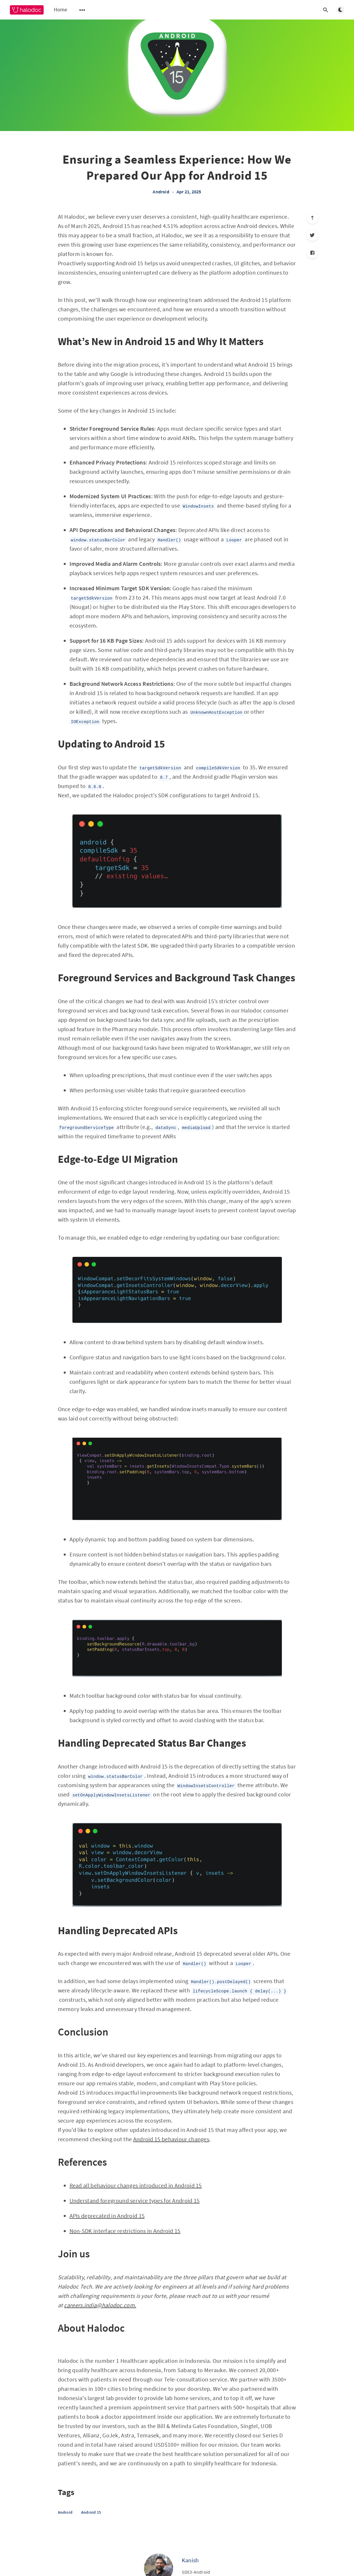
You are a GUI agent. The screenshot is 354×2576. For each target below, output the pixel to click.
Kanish (190, 2560)
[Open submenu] (82, 10)
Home (60, 9)
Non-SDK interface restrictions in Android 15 (125, 2230)
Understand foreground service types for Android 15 (135, 2200)
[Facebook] (312, 253)
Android (161, 191)
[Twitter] (312, 235)
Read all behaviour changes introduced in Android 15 (136, 2185)
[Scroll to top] (312, 218)
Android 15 (91, 2512)
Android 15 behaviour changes (171, 2139)
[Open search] (325, 10)
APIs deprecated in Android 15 (107, 2215)
